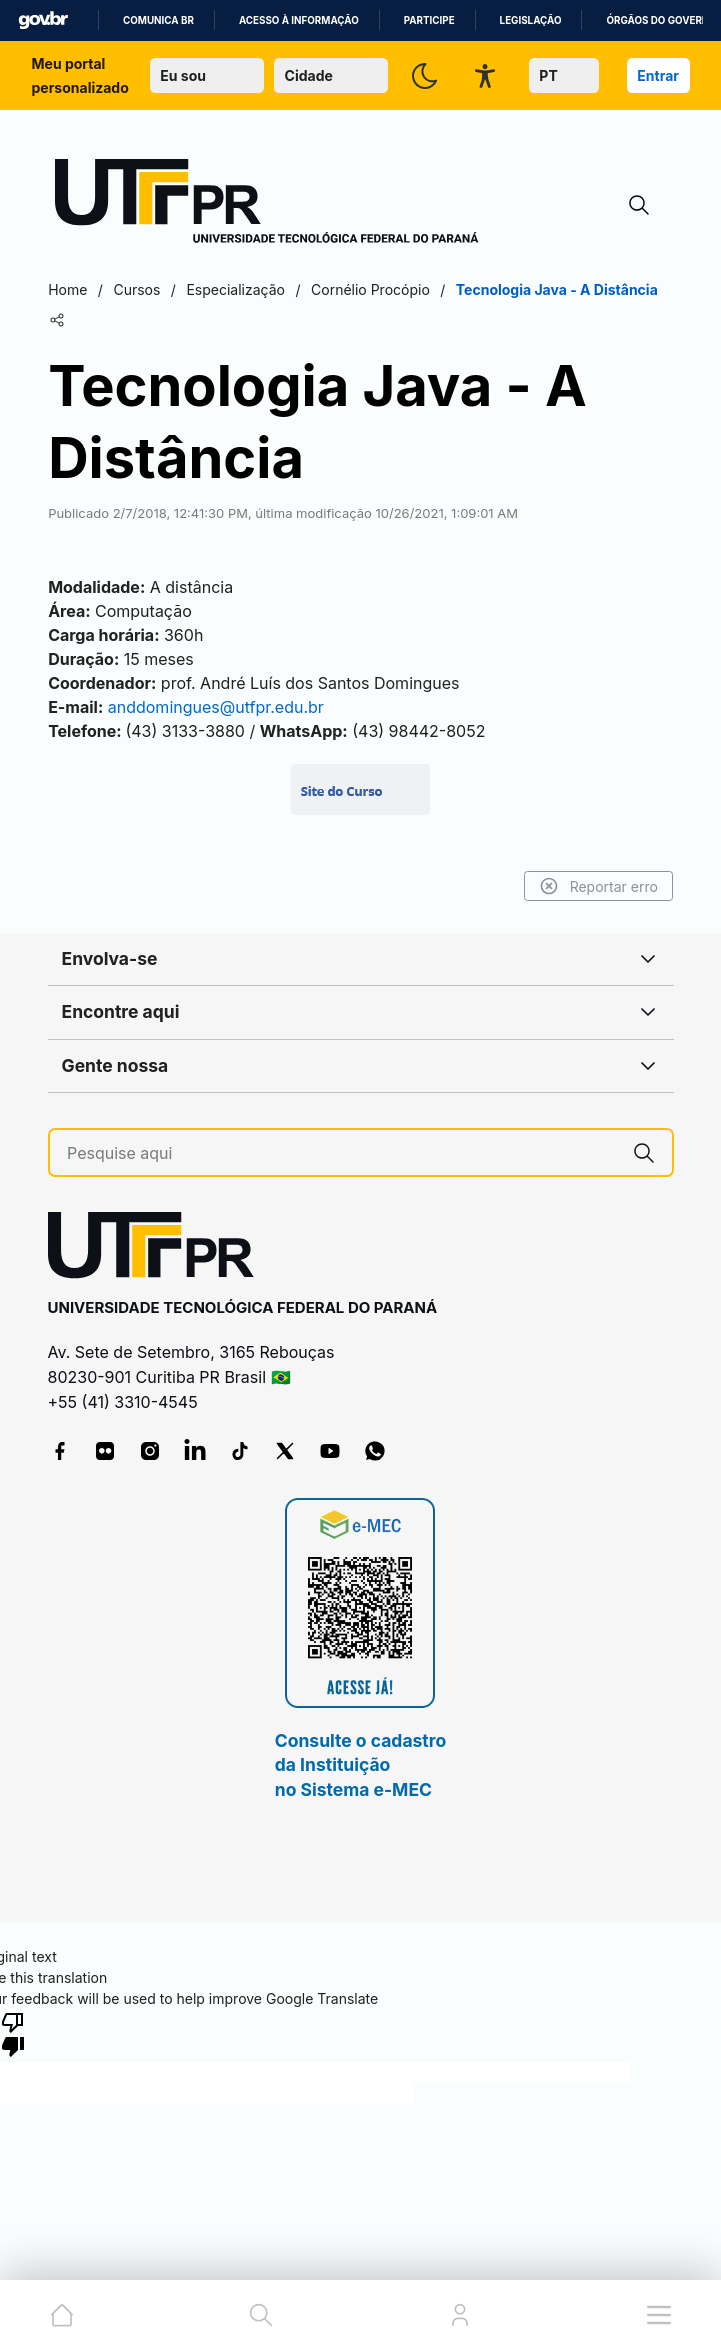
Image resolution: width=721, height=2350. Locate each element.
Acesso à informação (299, 20)
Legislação (531, 20)
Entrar (658, 75)
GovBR (43, 20)
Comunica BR (158, 20)
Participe (429, 20)
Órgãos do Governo (661, 20)
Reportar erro (592, 886)
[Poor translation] (13, 2033)
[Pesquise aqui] (341, 1153)
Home (74, 289)
